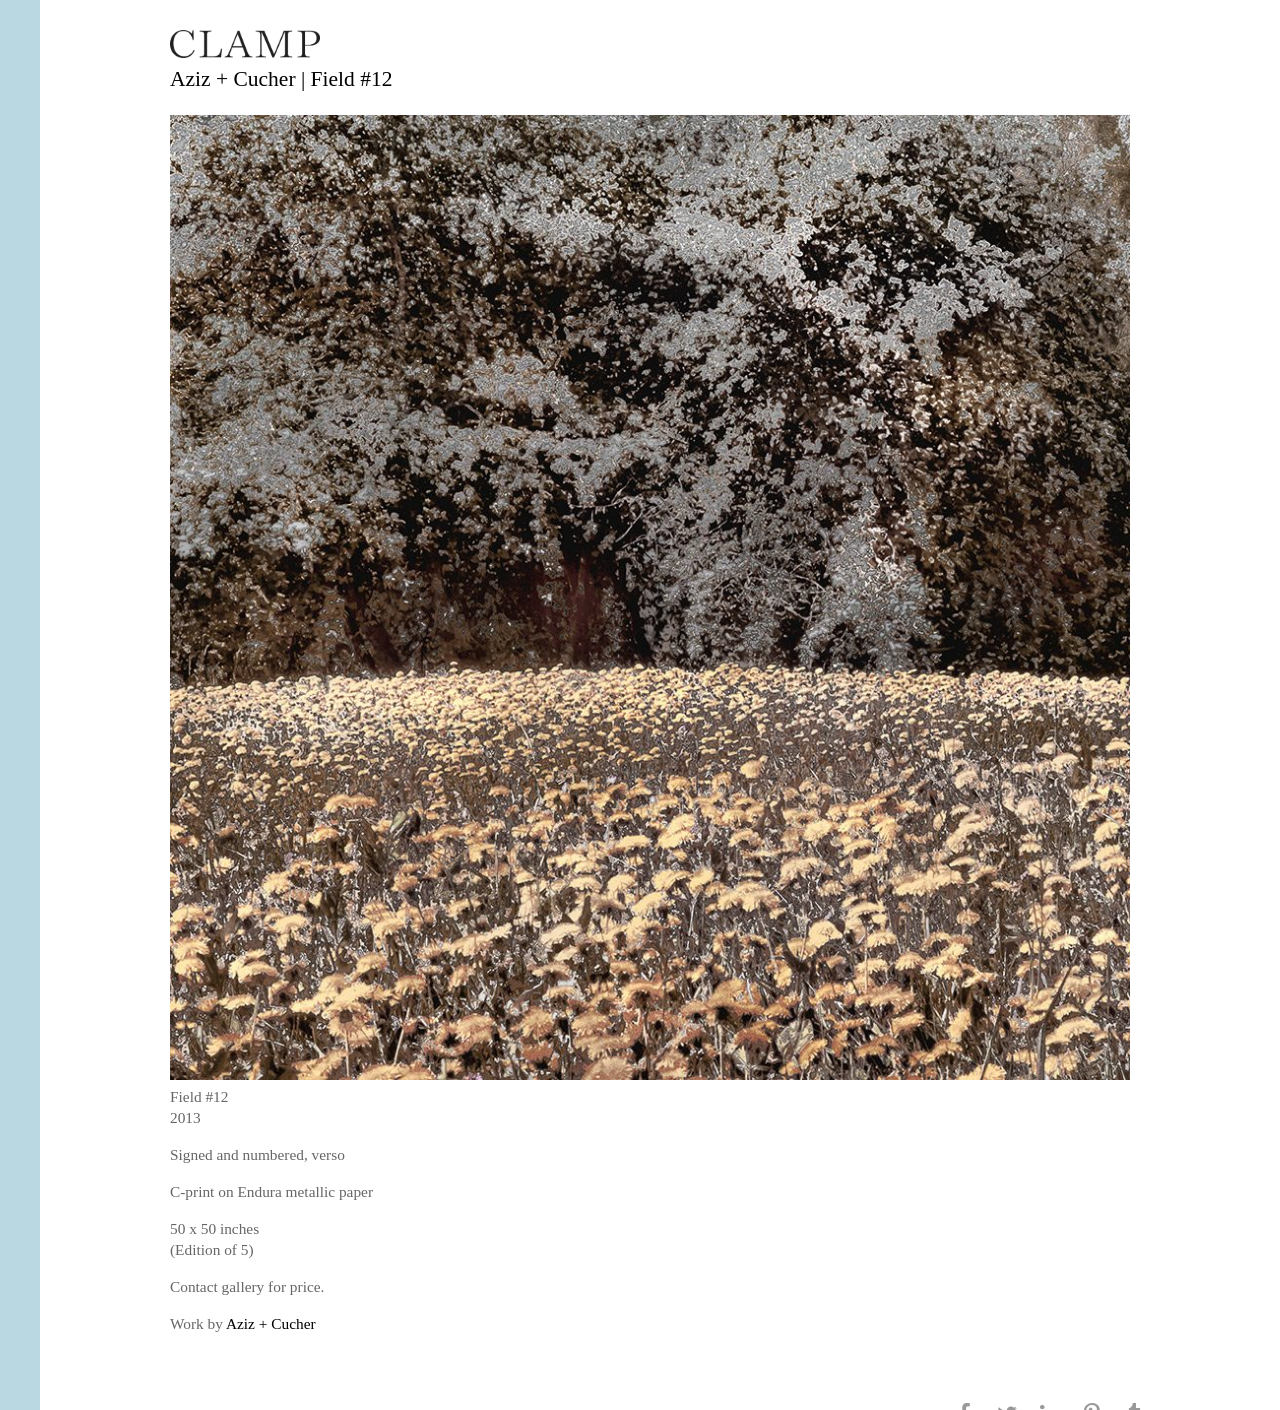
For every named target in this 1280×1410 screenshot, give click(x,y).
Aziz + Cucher (271, 1323)
